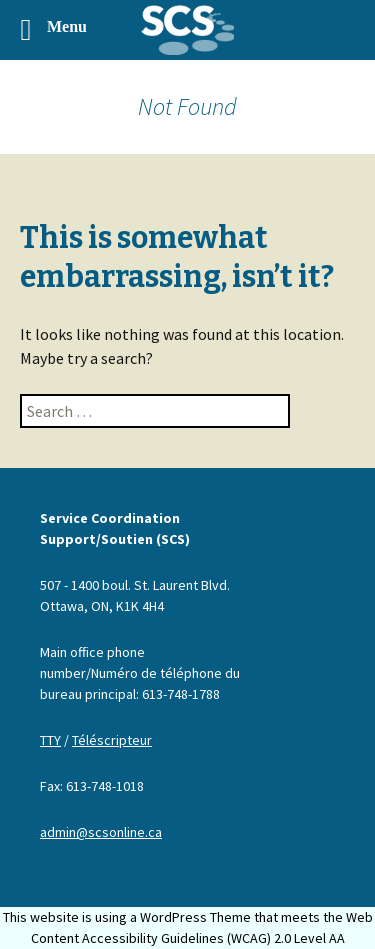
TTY (50, 740)
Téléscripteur (112, 740)
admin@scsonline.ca (101, 832)
